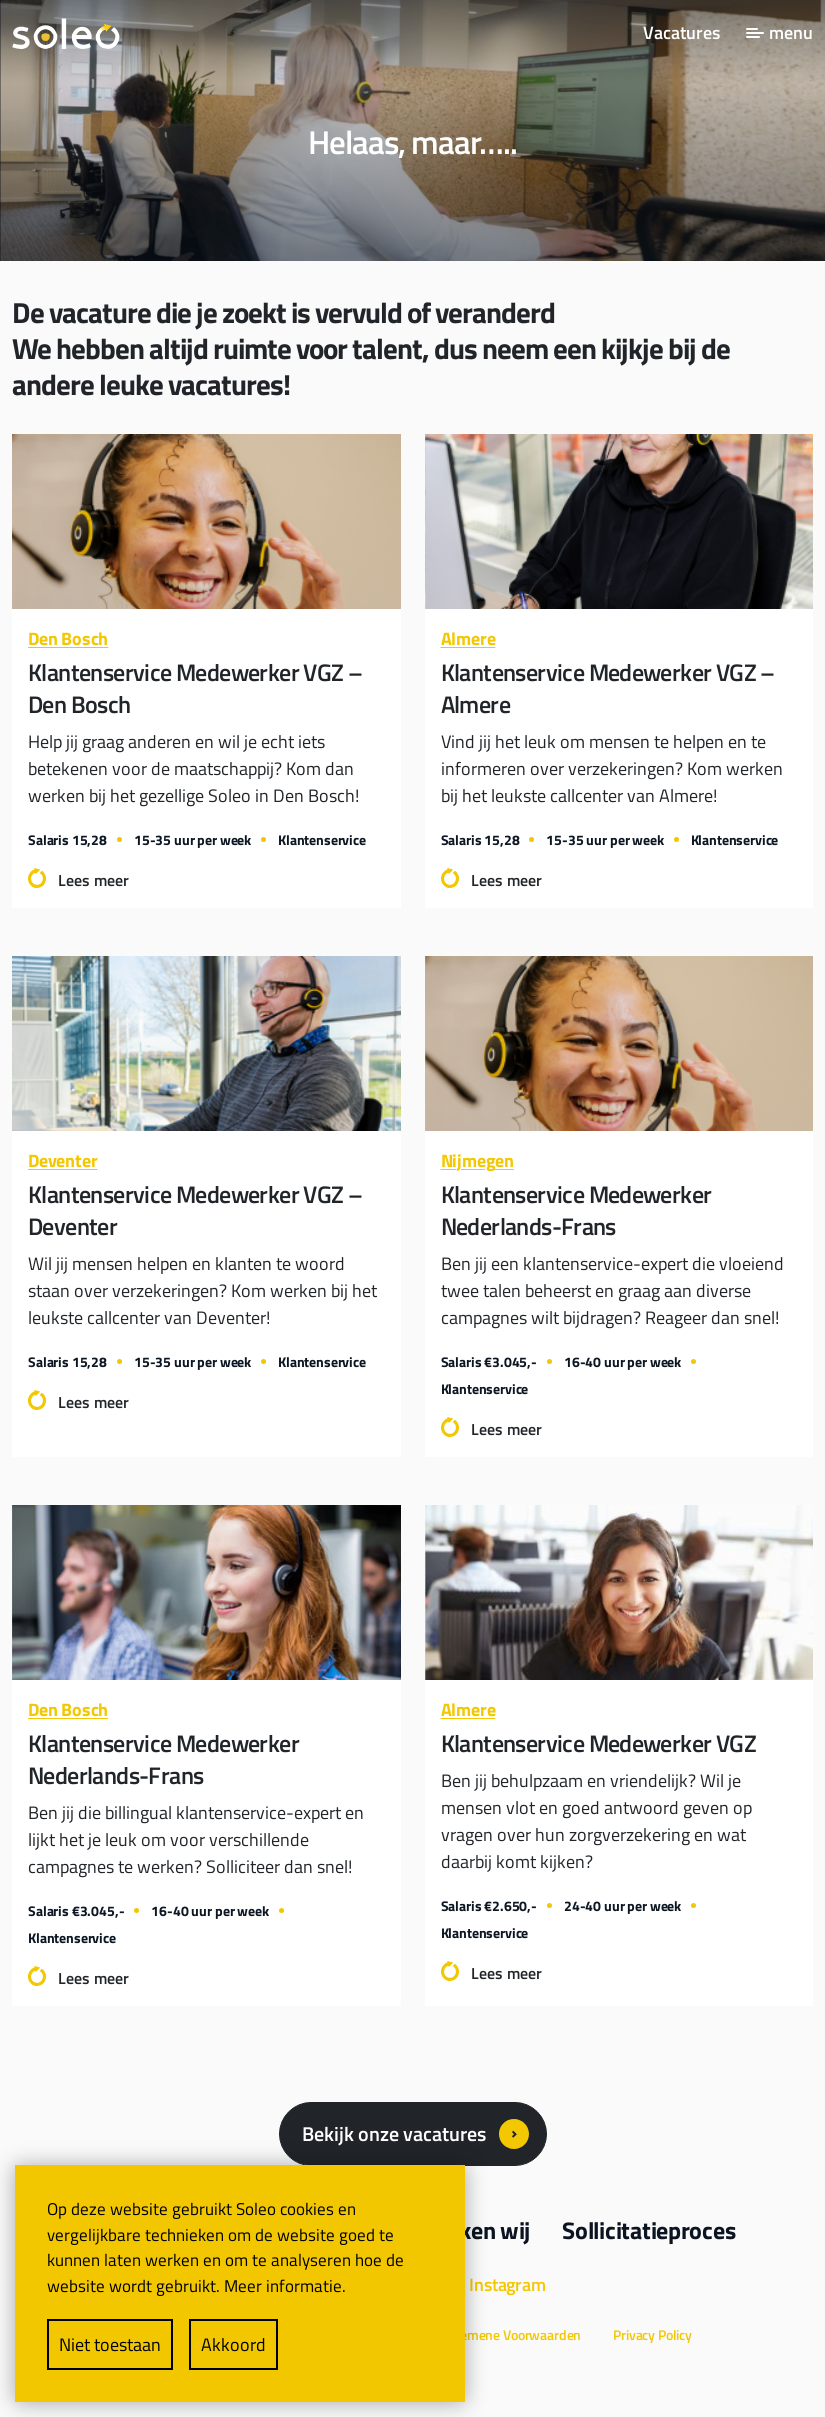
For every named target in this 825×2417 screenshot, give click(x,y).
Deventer (62, 1160)
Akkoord (233, 2344)
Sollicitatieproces (648, 2230)
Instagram (507, 2284)
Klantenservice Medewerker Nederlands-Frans (576, 1210)
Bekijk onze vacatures (394, 2133)
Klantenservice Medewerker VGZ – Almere (608, 688)
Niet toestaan (110, 2344)
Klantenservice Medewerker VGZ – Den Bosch (195, 688)
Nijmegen (477, 1160)
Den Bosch (68, 638)
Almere (468, 638)
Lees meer (93, 880)
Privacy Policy (652, 2334)
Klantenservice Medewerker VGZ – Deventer (195, 1210)
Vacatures (681, 32)
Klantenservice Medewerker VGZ (599, 1743)
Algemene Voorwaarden (511, 2334)
